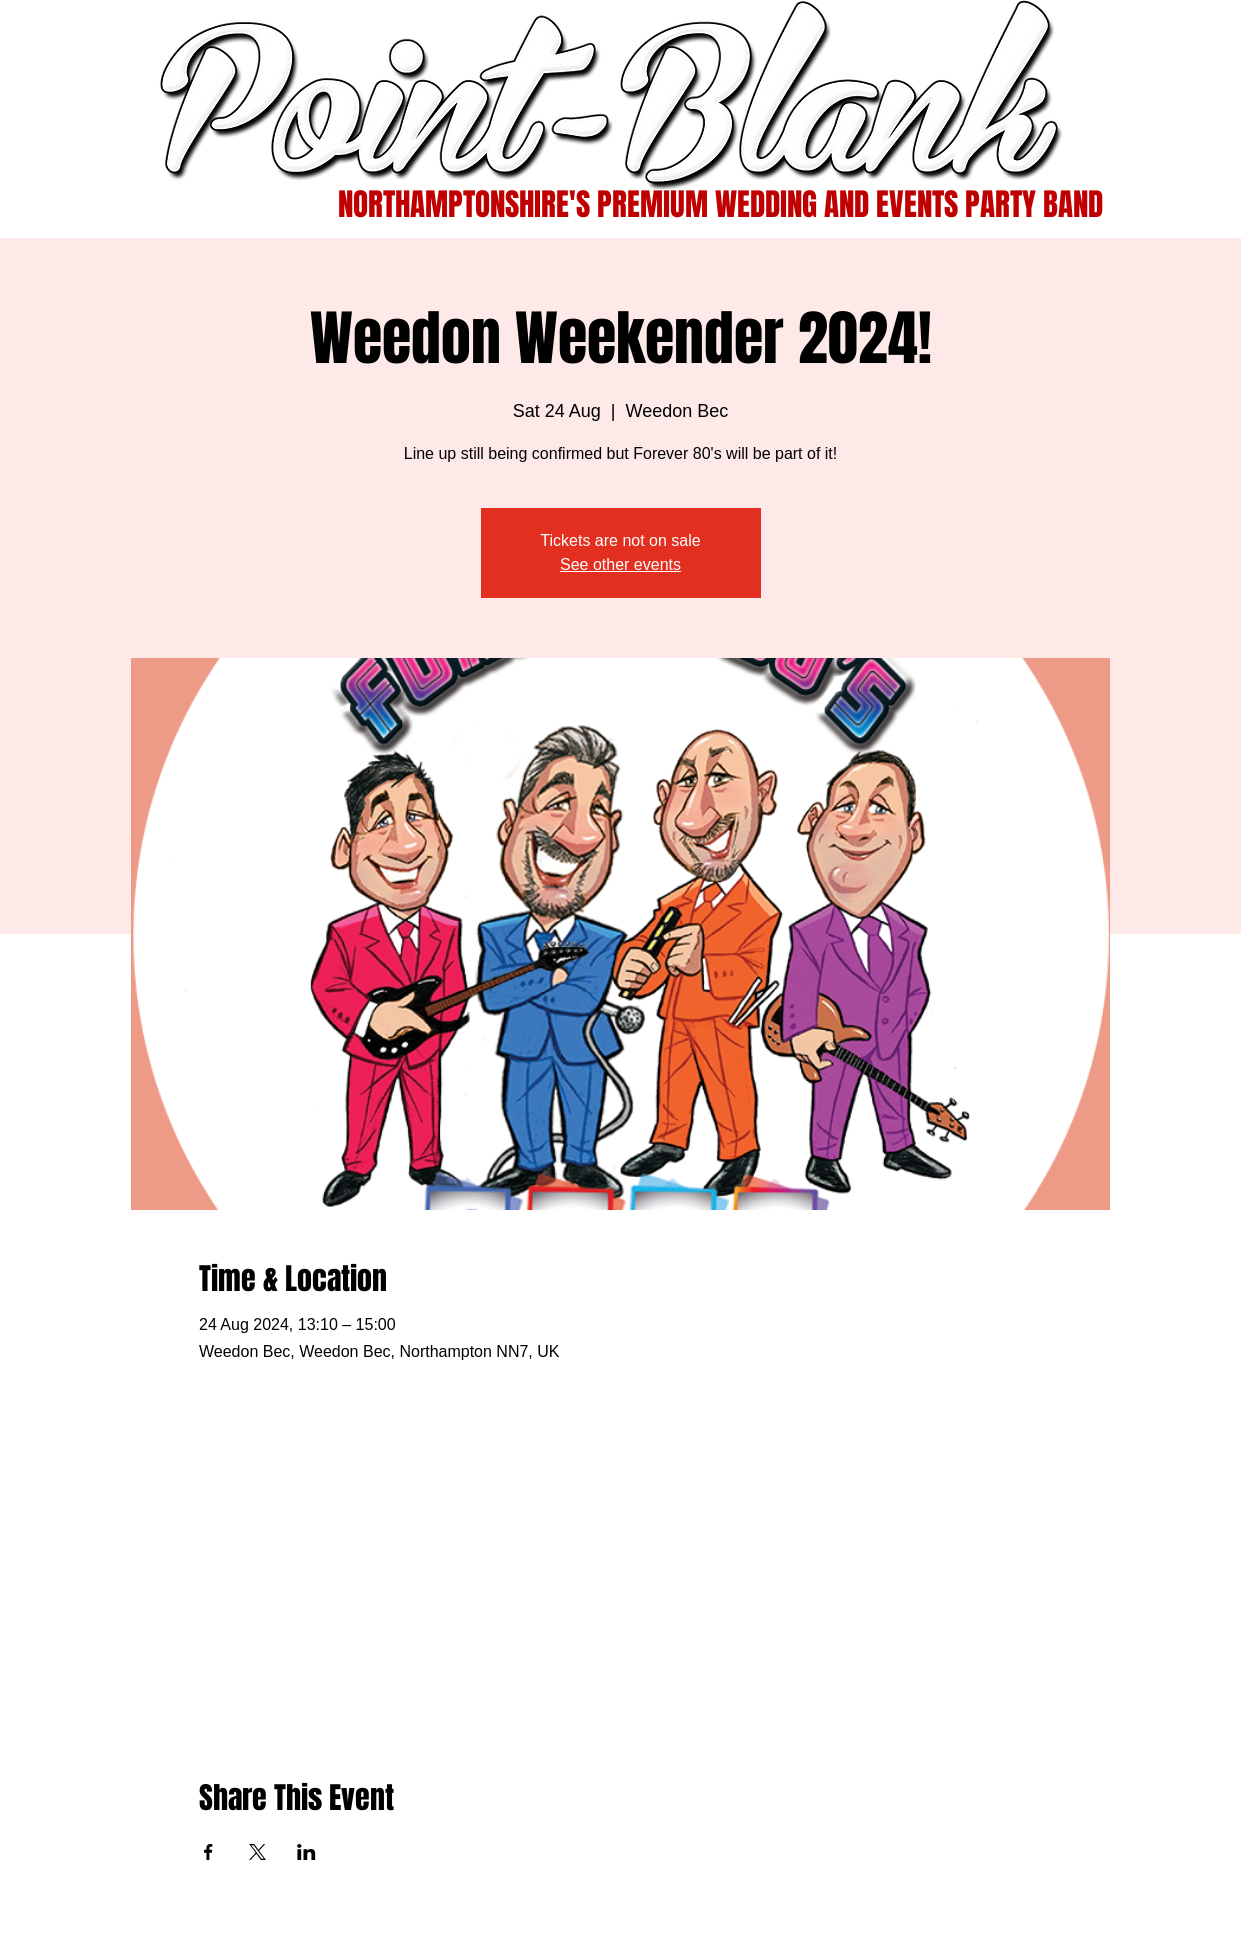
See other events (620, 564)
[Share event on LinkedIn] (306, 1852)
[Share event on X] (257, 1852)
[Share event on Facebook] (208, 1852)
